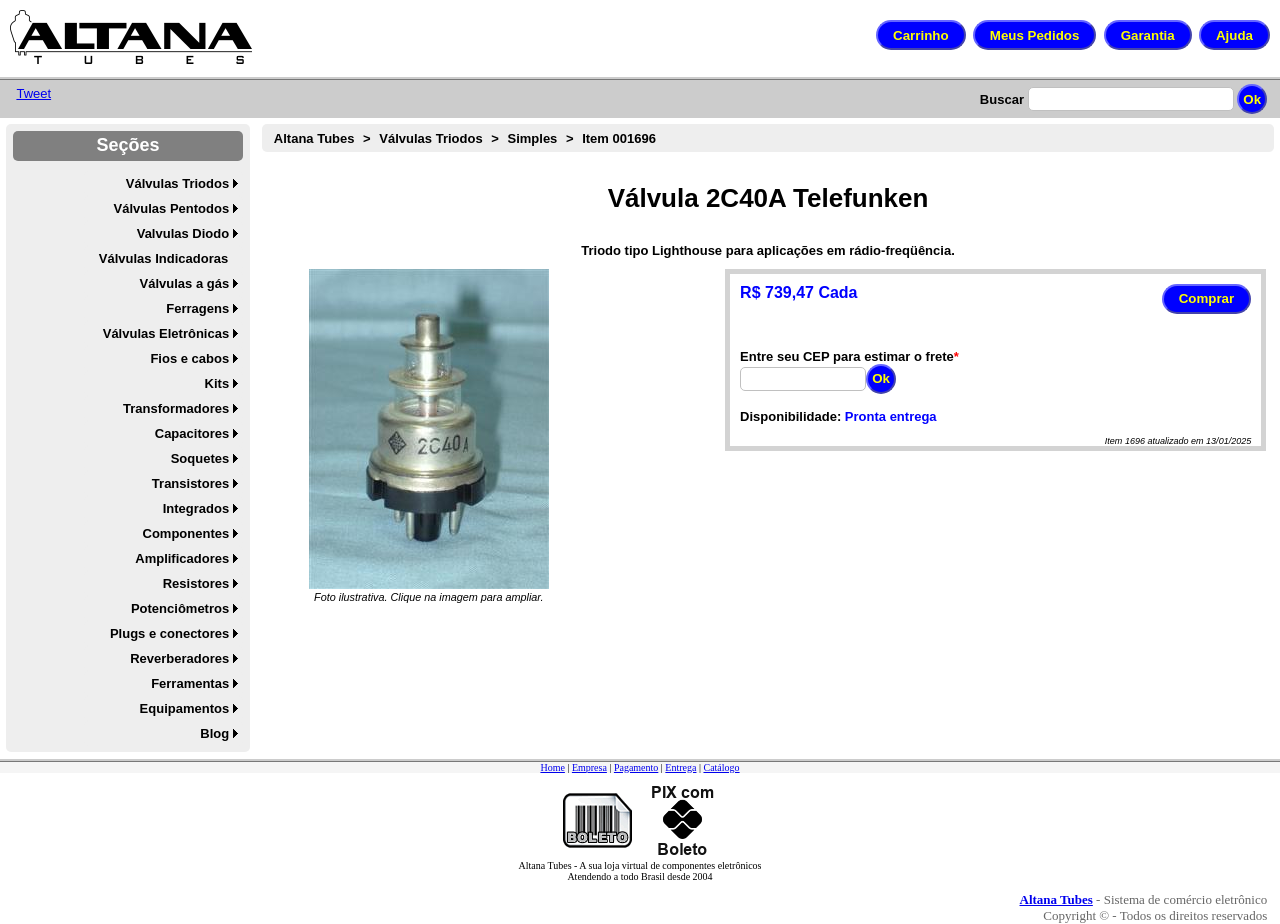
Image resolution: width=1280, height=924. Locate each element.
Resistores (196, 583)
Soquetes (200, 458)
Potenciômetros (180, 608)
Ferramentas (190, 683)
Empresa (589, 767)
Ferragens (197, 308)
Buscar (1002, 99)
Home (552, 767)
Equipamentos (185, 708)
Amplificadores (182, 558)
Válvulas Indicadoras (163, 258)
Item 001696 (619, 138)
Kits (217, 383)
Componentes (186, 533)
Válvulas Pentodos (172, 208)
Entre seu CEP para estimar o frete (847, 356)
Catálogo (721, 767)
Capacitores (192, 433)
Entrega (680, 767)
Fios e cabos (189, 358)
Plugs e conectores (169, 633)
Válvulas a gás (185, 283)
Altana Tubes (314, 138)
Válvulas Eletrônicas (166, 333)
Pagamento (636, 767)
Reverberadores (179, 658)
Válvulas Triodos (177, 183)
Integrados (196, 508)
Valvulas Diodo (183, 233)
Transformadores (176, 408)
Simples (532, 138)
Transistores (190, 483)
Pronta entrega (891, 416)
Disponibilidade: (790, 416)
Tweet (33, 93)
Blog (214, 733)
